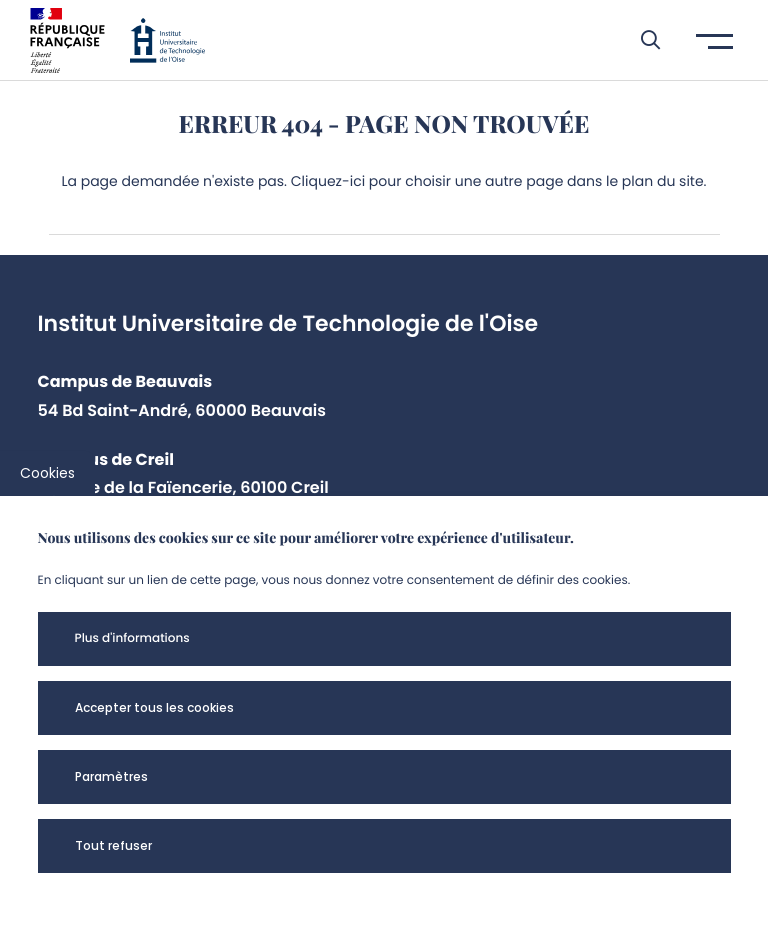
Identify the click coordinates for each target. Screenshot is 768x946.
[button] (640, 40)
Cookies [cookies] (47, 473)
